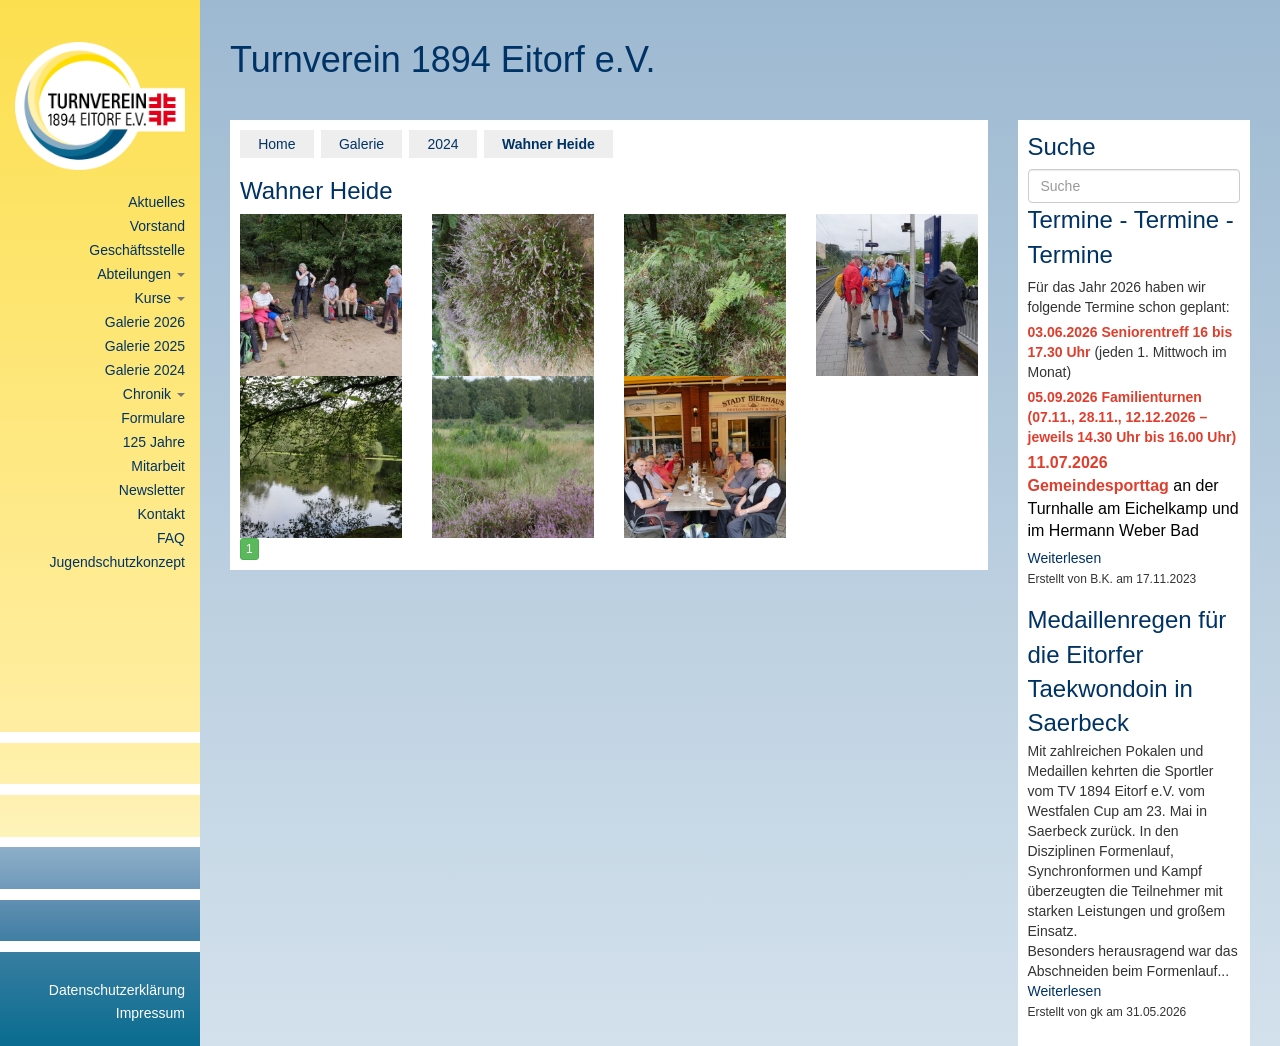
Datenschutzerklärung (117, 990)
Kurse (160, 298)
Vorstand (157, 226)
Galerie (361, 144)
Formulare (153, 418)
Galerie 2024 (145, 370)
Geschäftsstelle (137, 250)
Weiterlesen (1065, 558)
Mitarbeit (158, 466)
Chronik (154, 394)
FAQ (171, 538)
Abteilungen (141, 274)
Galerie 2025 (145, 346)
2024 (442, 144)
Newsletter (152, 490)
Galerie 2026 (145, 322)
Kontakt (161, 514)
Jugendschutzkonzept (117, 562)
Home (276, 144)
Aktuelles (156, 202)
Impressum (150, 1013)
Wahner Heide (548, 144)
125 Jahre (154, 442)
